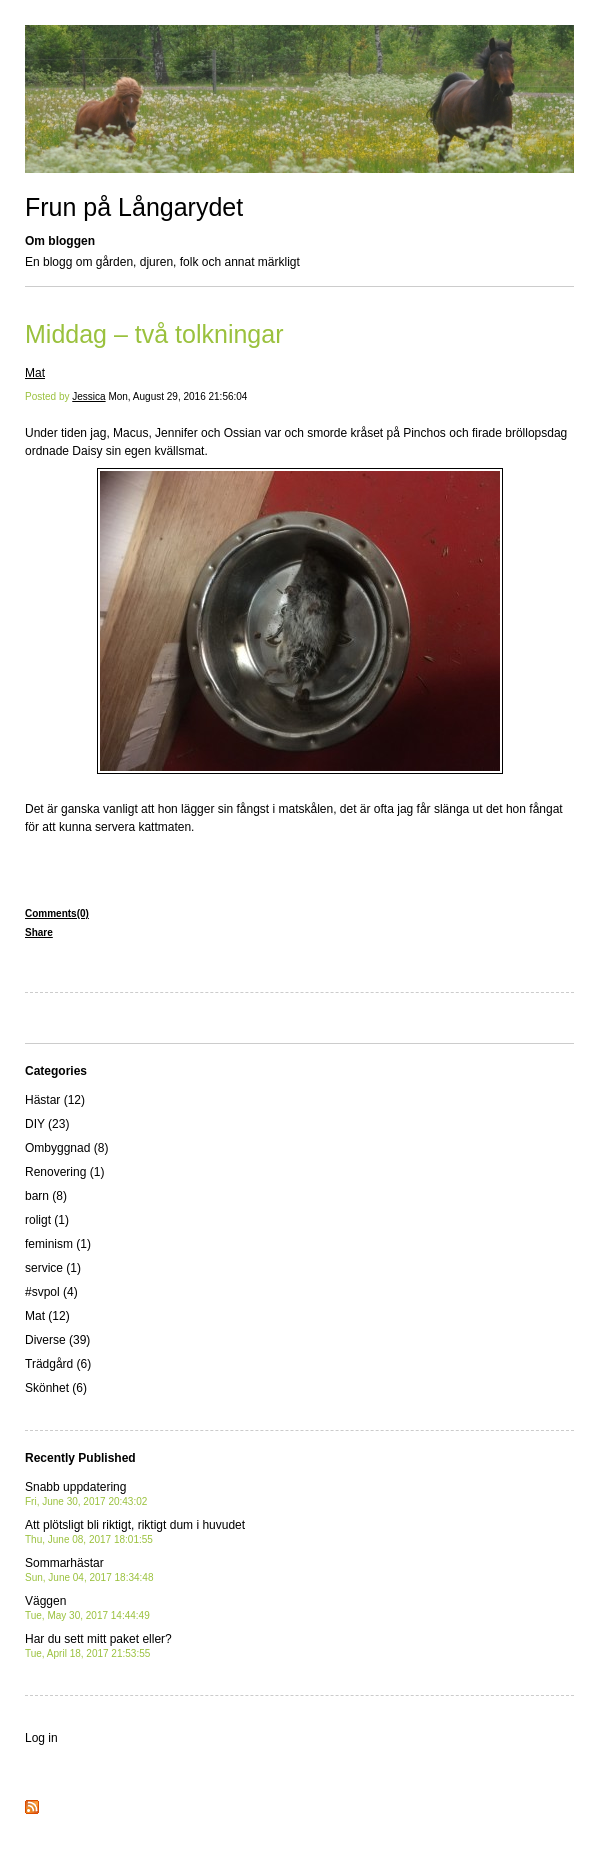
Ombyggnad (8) (66, 1148)
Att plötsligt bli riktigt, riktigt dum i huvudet (135, 1531)
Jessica (88, 396)
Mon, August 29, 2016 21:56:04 (177, 396)
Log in (41, 1738)
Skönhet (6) (56, 1388)
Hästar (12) (55, 1100)
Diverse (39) (57, 1340)
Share (39, 932)
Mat (35, 373)
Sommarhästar (89, 1569)
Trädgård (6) (58, 1364)
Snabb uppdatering (86, 1493)
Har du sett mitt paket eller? (98, 1645)
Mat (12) (47, 1316)
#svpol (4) (51, 1292)
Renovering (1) (64, 1172)
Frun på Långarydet (134, 207)
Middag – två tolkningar (154, 334)
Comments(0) (57, 913)
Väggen (87, 1607)
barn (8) (46, 1196)
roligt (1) (47, 1220)
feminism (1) (58, 1244)
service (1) (53, 1268)
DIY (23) (47, 1124)
